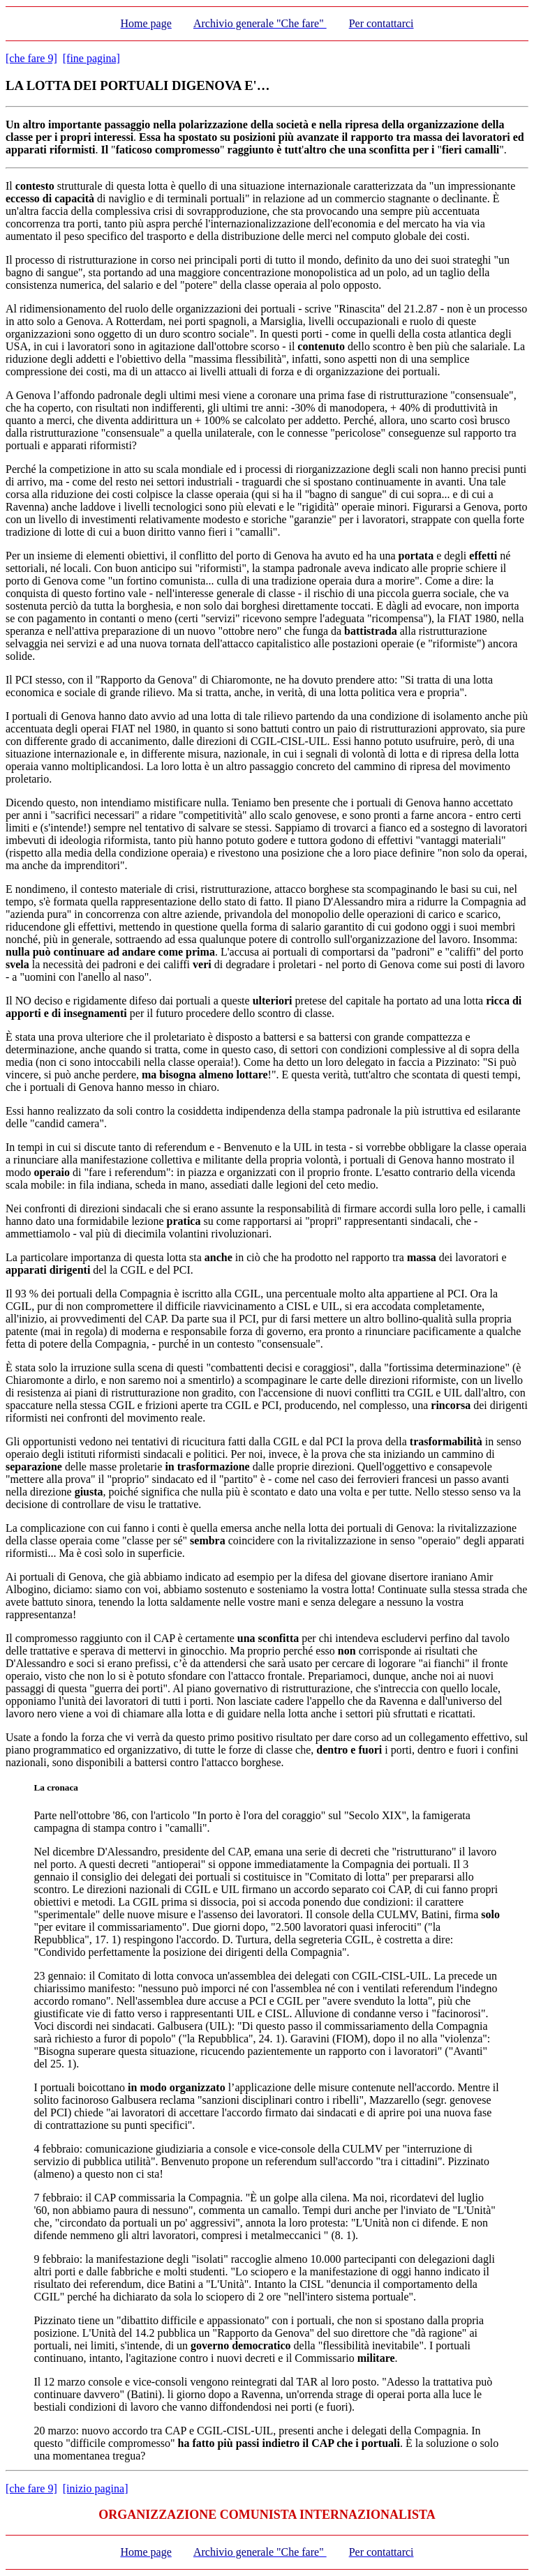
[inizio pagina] (95, 2488)
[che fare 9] (31, 58)
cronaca (62, 1787)
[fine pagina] (91, 58)
